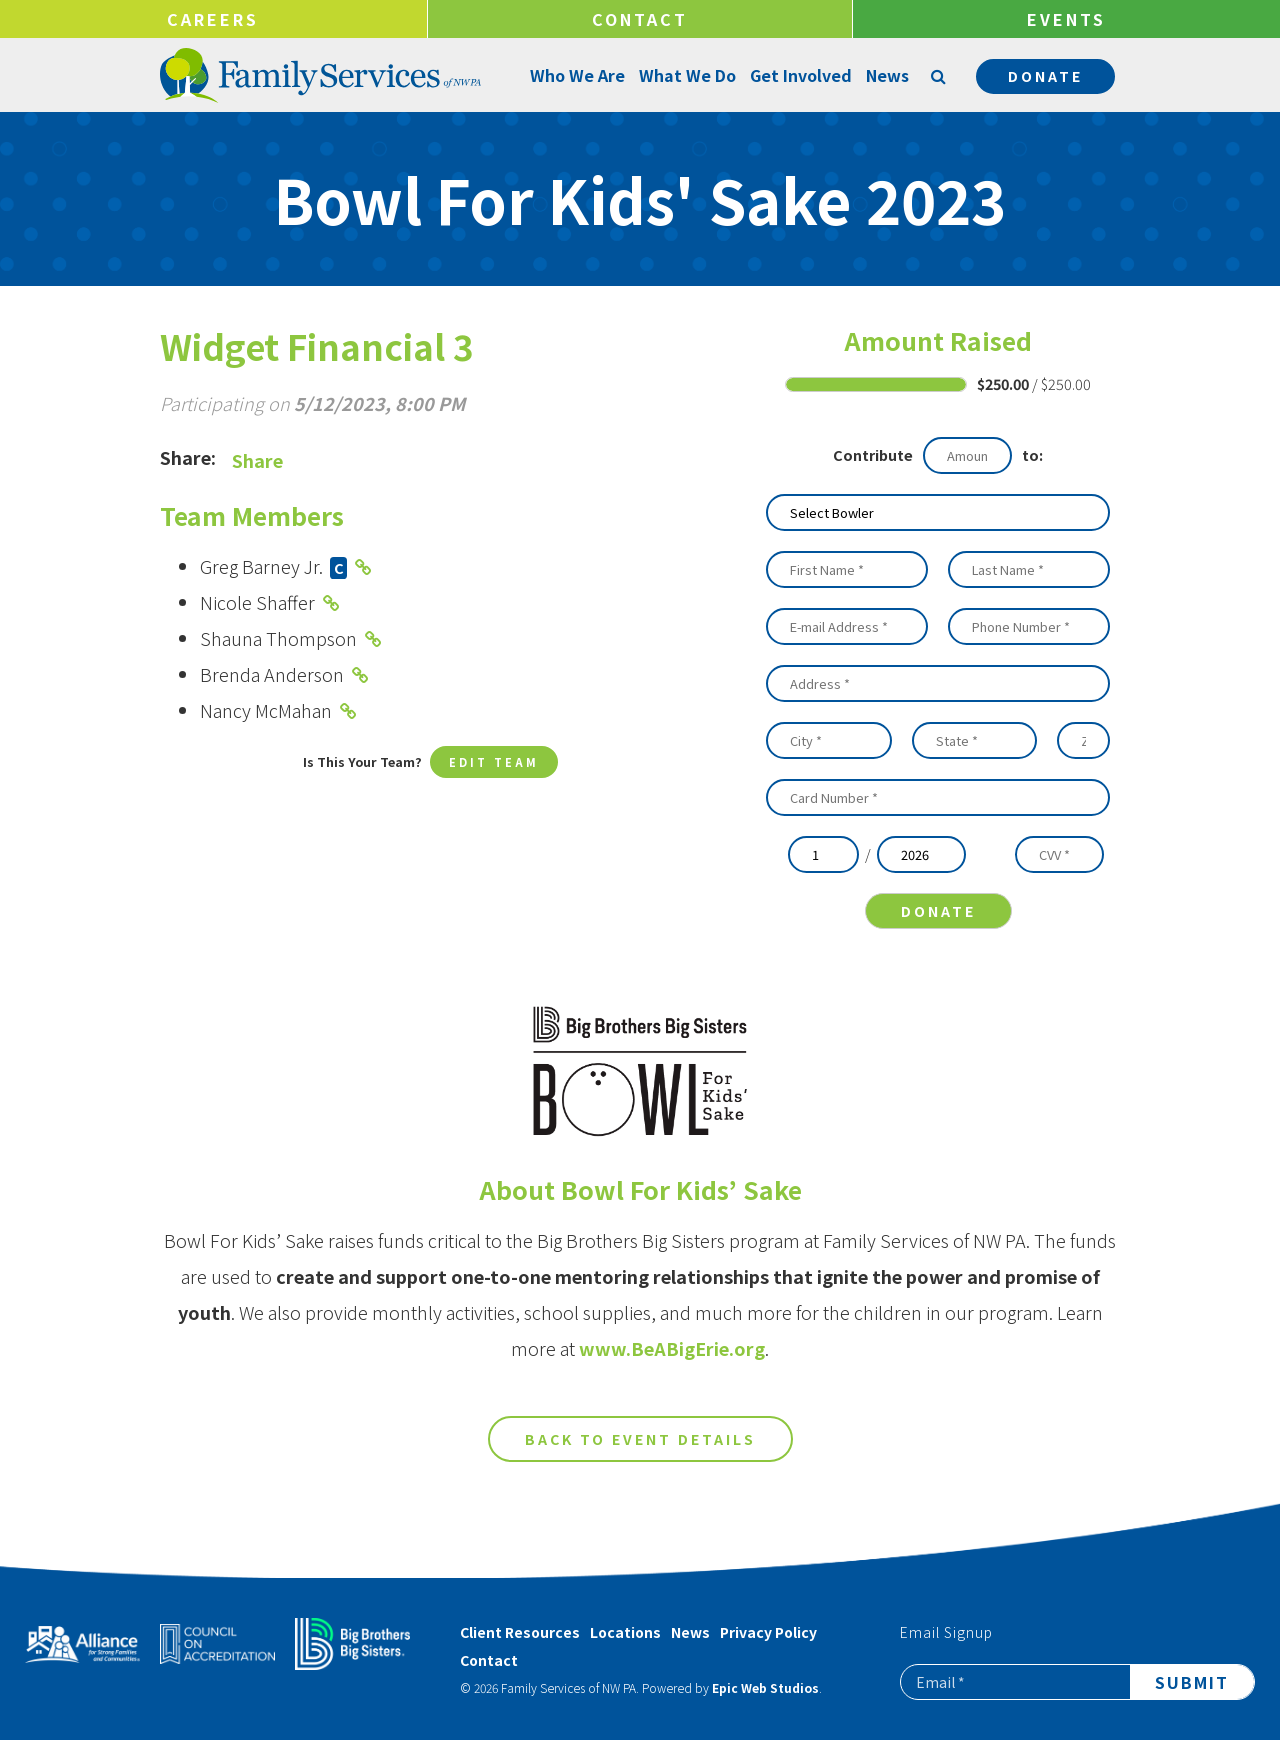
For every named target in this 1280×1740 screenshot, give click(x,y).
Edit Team (494, 763)
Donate (1045, 76)
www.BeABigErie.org (672, 1364)
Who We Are (575, 75)
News (885, 75)
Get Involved (799, 75)
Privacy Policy (768, 1632)
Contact (640, 19)
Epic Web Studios (765, 1687)
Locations (625, 1632)
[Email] (1015, 1682)
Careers (213, 19)
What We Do (685, 75)
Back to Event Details (640, 1455)
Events (1066, 19)
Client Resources (520, 1632)
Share (257, 460)
